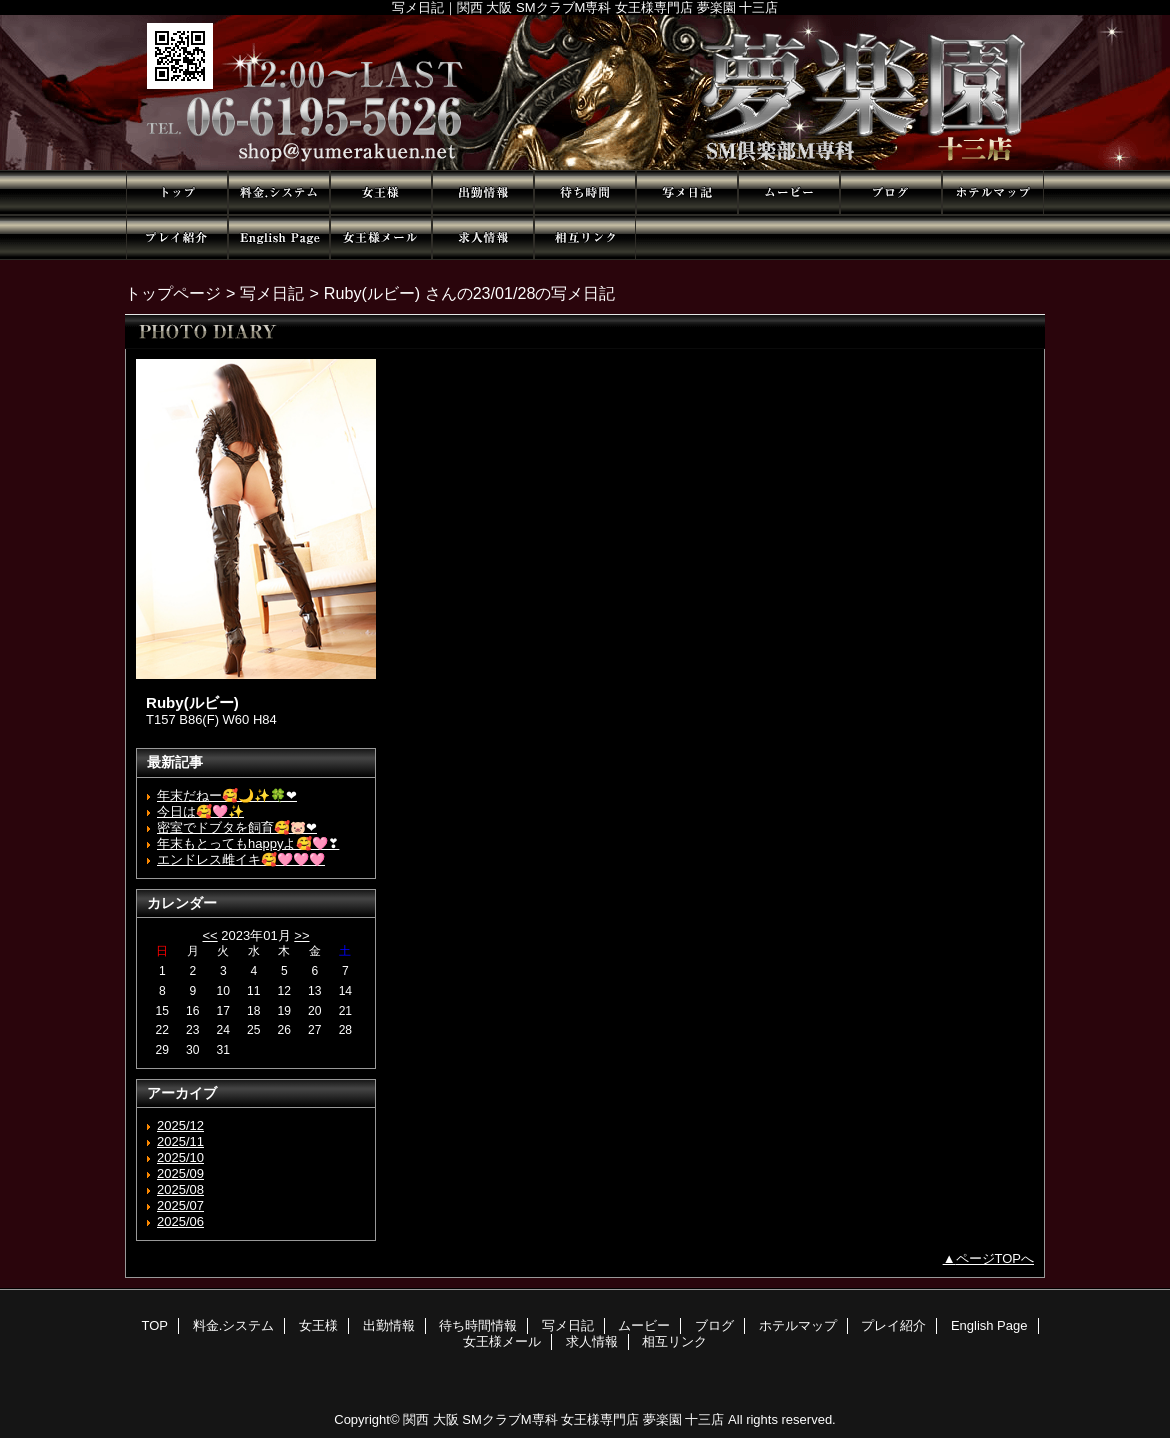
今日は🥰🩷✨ (200, 811)
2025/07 (180, 1205)
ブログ (891, 192)
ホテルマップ (993, 192)
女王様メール (381, 237)
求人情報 (483, 237)
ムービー (789, 192)
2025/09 (180, 1173)
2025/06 (180, 1221)
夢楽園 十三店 (585, 92)
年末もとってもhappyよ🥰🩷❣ (248, 843)
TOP (177, 192)
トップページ (173, 293)
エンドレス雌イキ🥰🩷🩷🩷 (241, 859)
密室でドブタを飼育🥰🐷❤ (237, 827)
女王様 (381, 192)
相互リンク (585, 237)
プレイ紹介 (177, 237)
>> (301, 935)
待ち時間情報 (585, 192)
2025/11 (180, 1141)
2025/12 (180, 1125)
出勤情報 (483, 192)
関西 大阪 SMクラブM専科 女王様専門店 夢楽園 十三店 (563, 1419)
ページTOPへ (995, 1258)
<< (209, 935)
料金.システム (279, 192)
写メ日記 (687, 192)
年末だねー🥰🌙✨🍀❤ (227, 795)
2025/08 (180, 1189)
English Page (279, 237)
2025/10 (180, 1157)
